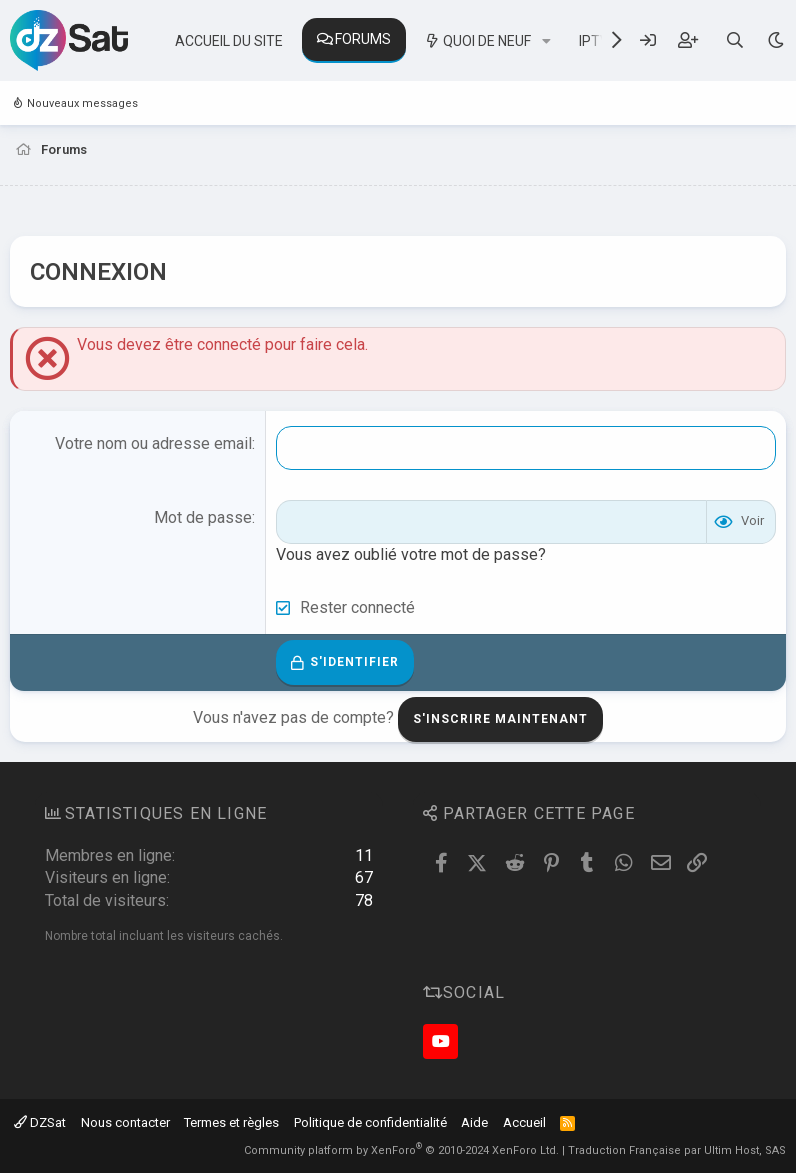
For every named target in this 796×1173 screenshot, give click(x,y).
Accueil (524, 1122)
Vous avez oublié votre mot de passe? (411, 554)
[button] (546, 42)
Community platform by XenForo (401, 1150)
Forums (363, 39)
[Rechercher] (735, 40)
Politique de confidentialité (370, 1122)
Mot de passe (203, 517)
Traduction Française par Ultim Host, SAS (677, 1150)
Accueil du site (229, 41)
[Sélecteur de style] (775, 40)
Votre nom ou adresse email (153, 443)
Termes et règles (231, 1122)
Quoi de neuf (487, 41)
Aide (474, 1122)
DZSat (40, 1122)
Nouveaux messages (82, 103)
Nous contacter (125, 1122)
